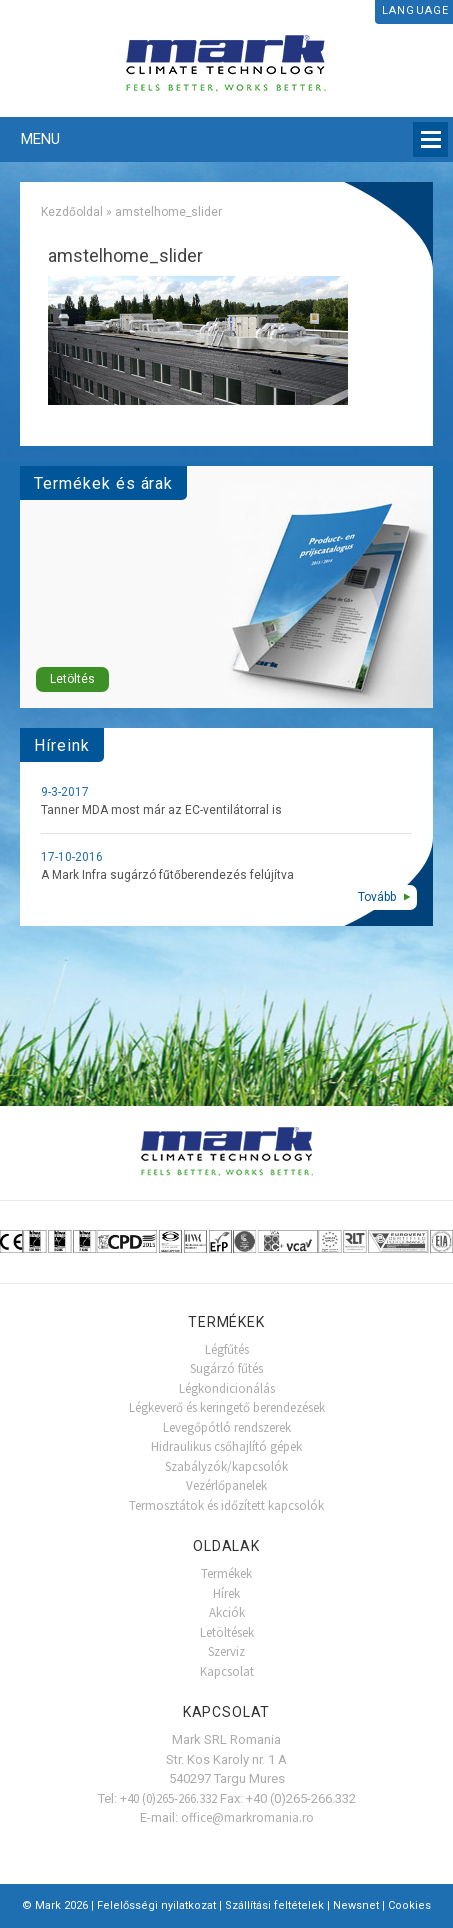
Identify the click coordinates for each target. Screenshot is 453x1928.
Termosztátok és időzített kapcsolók (226, 1505)
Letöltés (72, 679)
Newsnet (356, 1905)
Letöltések (227, 1632)
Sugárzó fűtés (226, 1368)
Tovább (377, 897)
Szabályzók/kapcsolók (226, 1466)
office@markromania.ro (247, 1817)
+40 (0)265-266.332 (168, 1798)
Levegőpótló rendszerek (227, 1427)
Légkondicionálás (227, 1388)
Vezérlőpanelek (226, 1485)
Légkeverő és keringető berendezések (227, 1407)
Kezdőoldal (72, 212)
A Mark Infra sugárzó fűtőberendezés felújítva (167, 875)
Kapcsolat (227, 1671)
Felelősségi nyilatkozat (156, 1905)
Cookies (409, 1905)
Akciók (227, 1612)
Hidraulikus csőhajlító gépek (226, 1446)
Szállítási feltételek (274, 1905)
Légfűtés (227, 1349)
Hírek (226, 1593)
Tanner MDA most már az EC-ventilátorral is (161, 810)
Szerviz (226, 1651)
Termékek (226, 1573)
